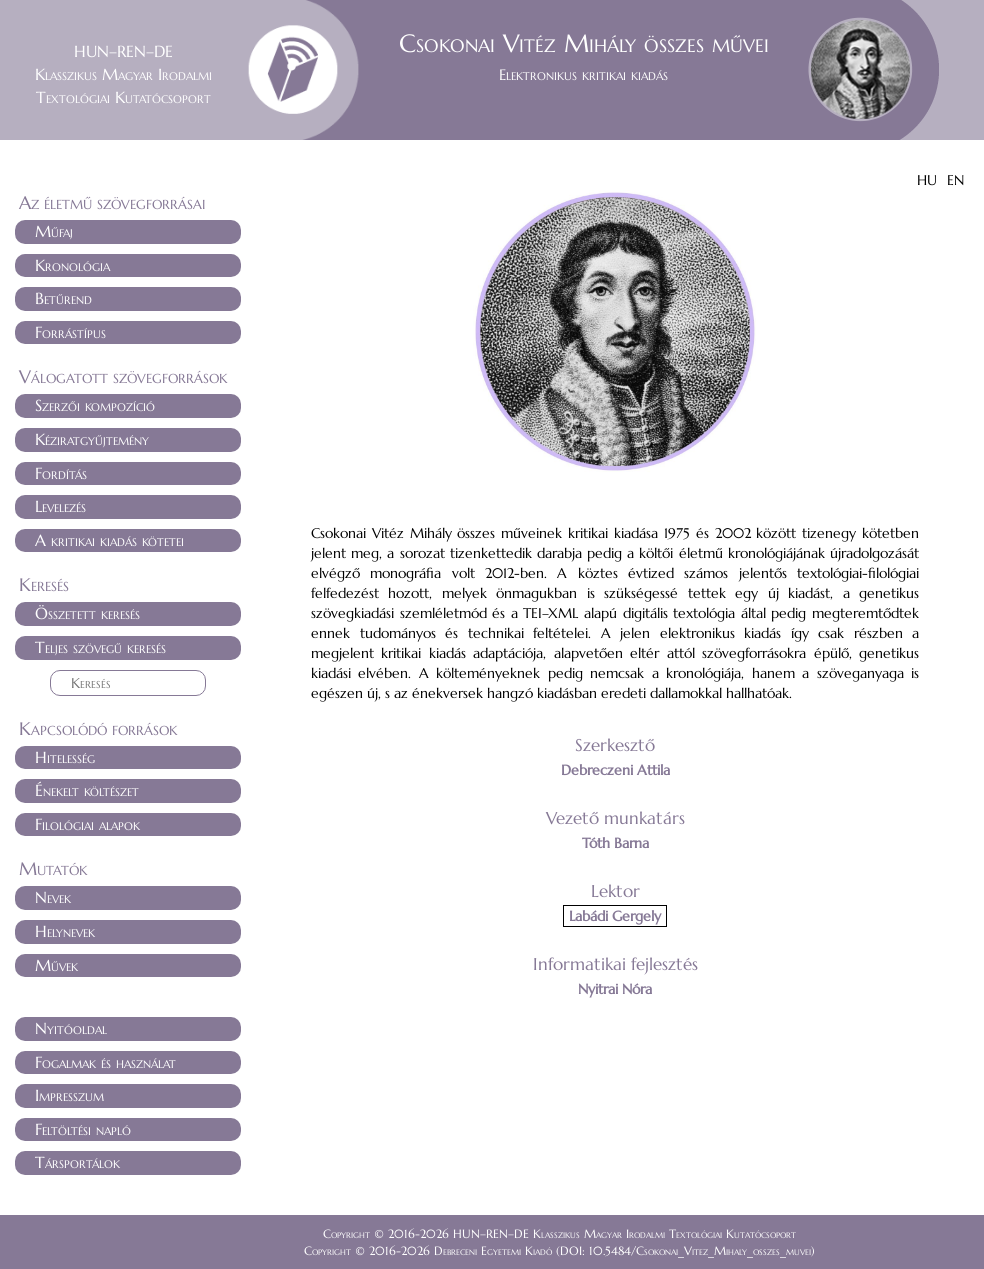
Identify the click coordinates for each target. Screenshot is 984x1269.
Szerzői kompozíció (95, 405)
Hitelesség (65, 757)
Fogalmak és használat (105, 1062)
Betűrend (63, 298)
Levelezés (60, 506)
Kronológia (72, 265)
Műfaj (54, 231)
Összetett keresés (87, 613)
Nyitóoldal (71, 1028)
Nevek (53, 897)
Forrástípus (70, 332)
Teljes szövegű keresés (100, 647)
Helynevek (65, 931)
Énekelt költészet (87, 790)
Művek (56, 965)
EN (955, 180)
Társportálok (77, 1162)
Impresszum (69, 1095)
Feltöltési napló (83, 1129)
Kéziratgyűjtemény (92, 439)
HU (927, 180)
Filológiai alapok (87, 824)
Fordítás (61, 473)
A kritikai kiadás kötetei (109, 540)
